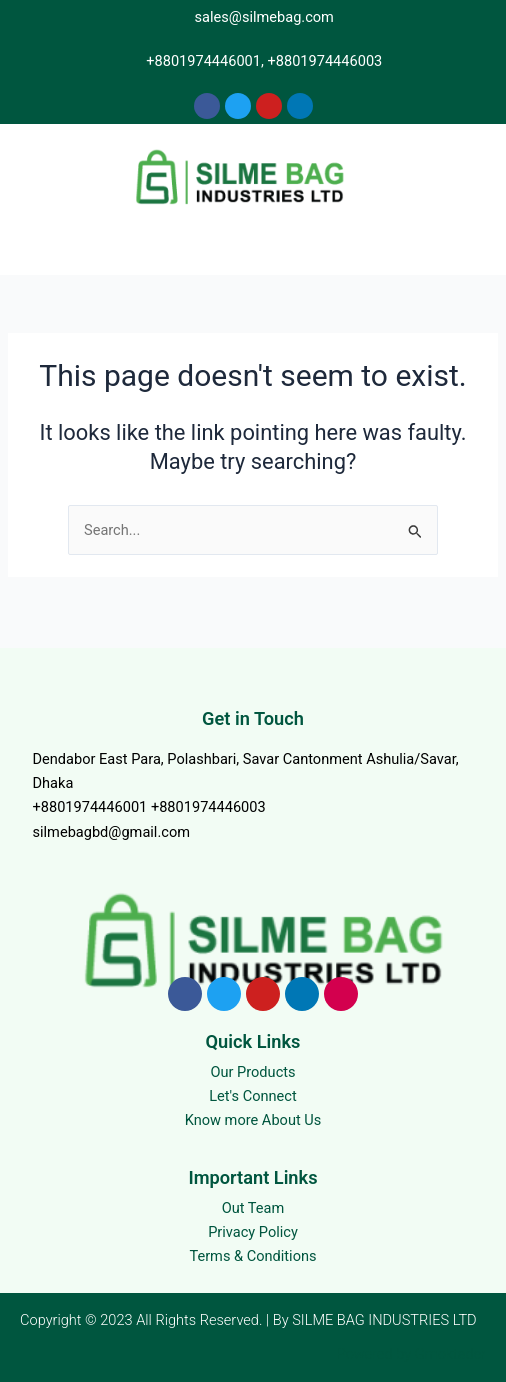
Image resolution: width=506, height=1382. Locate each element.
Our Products (252, 1072)
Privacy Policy (253, 1232)
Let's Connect (253, 1096)
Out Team (253, 1208)
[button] (252, 244)
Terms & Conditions (252, 1256)
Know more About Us (253, 1120)
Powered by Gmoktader (411, 1354)
